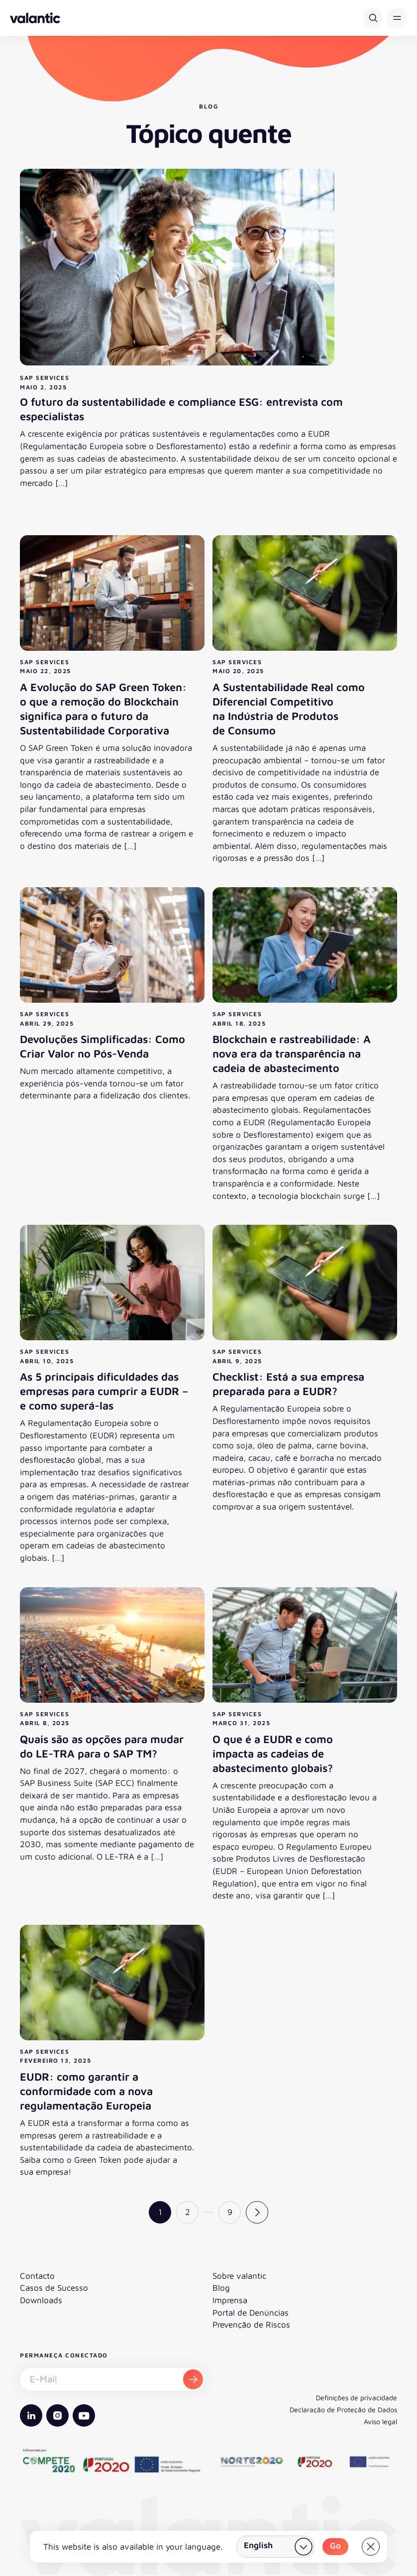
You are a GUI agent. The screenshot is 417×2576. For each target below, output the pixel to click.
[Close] (371, 2547)
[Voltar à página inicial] (35, 17)
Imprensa (229, 2300)
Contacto (37, 2276)
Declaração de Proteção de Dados (343, 2409)
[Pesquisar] (373, 18)
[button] (397, 18)
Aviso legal (380, 2421)
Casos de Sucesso (54, 2288)
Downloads (41, 2300)
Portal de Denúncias (250, 2313)
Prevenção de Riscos (251, 2325)
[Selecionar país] (275, 2547)
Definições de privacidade (356, 2397)
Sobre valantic (239, 2276)
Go (335, 2546)
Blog (221, 2288)
